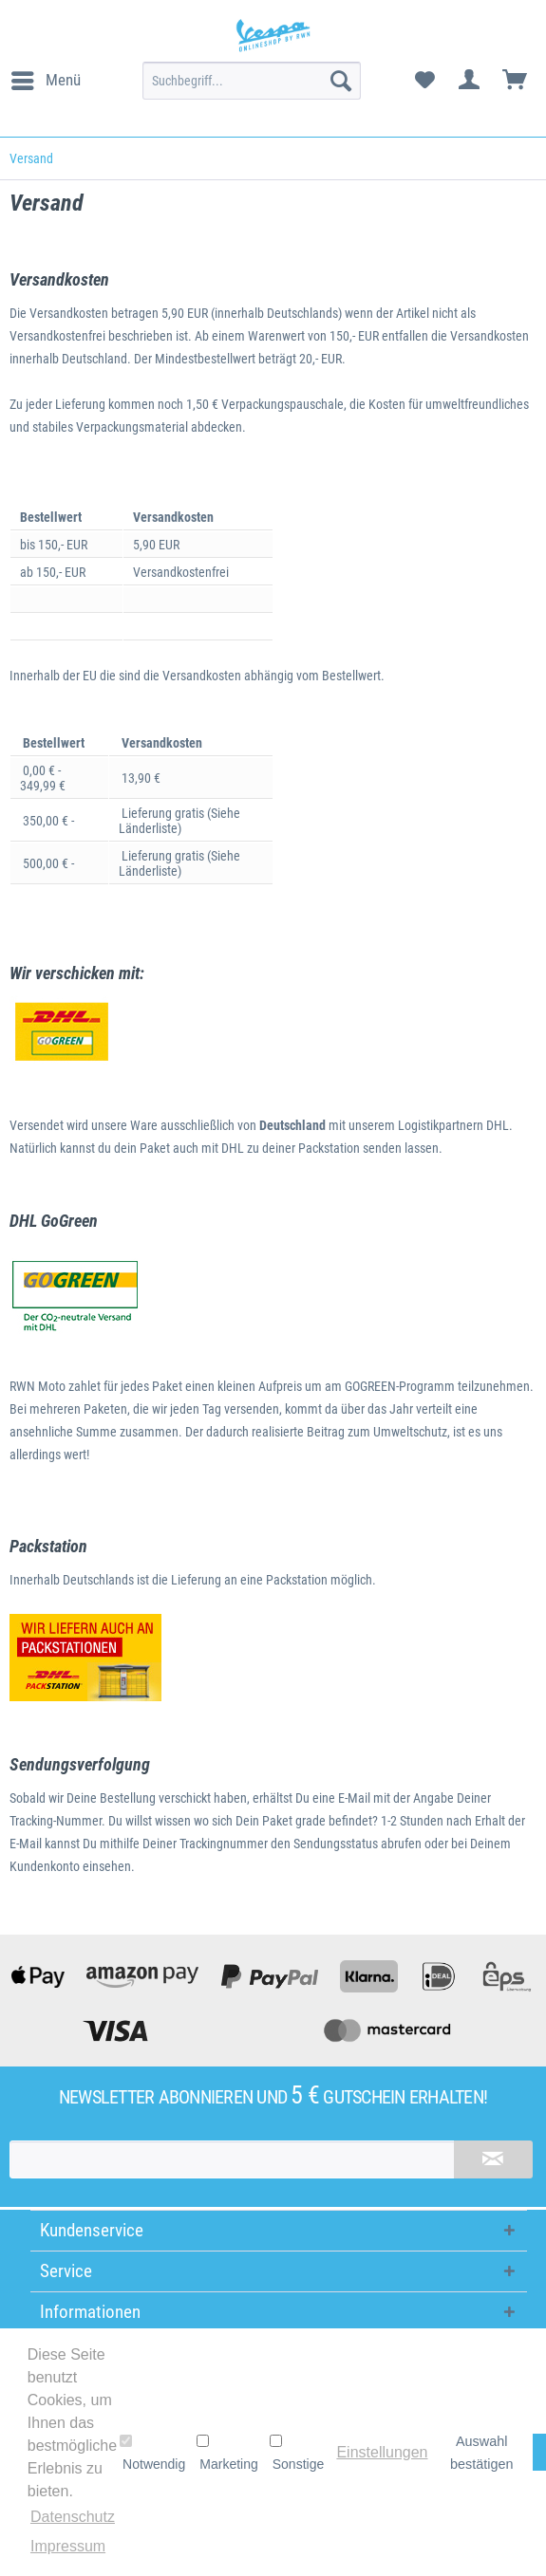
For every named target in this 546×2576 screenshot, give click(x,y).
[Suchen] (341, 81)
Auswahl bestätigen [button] (481, 2453)
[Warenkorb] (516, 81)
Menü (46, 77)
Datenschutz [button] (72, 2517)
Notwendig (152, 2453)
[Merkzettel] (424, 81)
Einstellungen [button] (381, 2452)
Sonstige (297, 2453)
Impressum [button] (67, 2546)
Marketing (227, 2453)
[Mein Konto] (470, 81)
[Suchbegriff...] (251, 81)
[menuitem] (45, 81)
